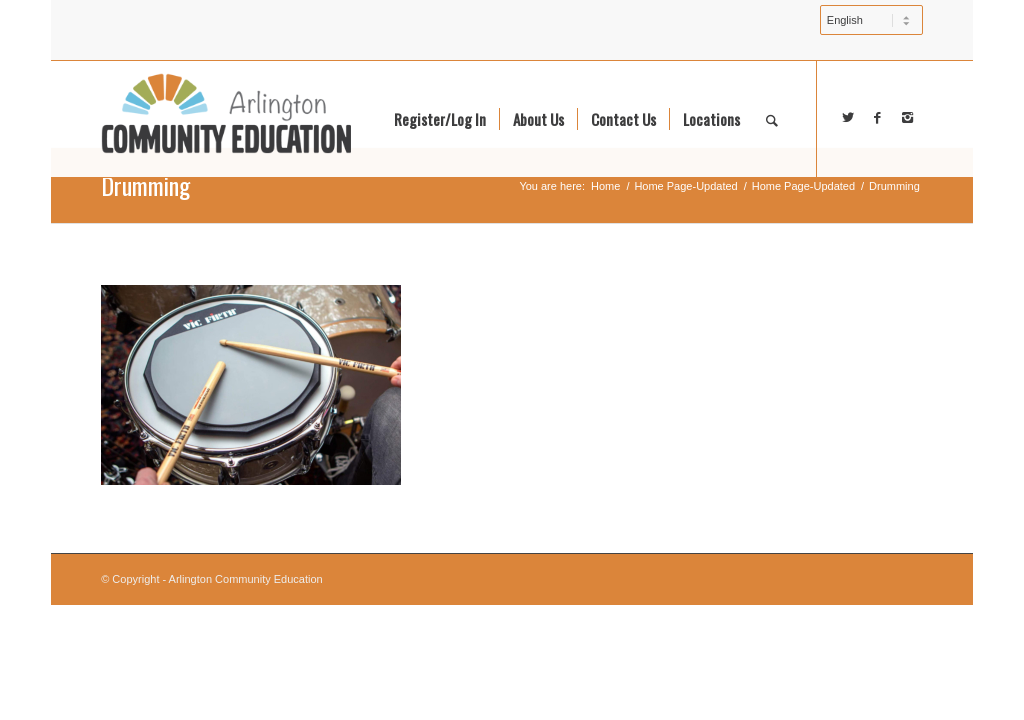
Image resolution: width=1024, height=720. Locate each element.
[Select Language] (871, 20)
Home (605, 186)
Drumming (145, 185)
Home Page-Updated (685, 186)
